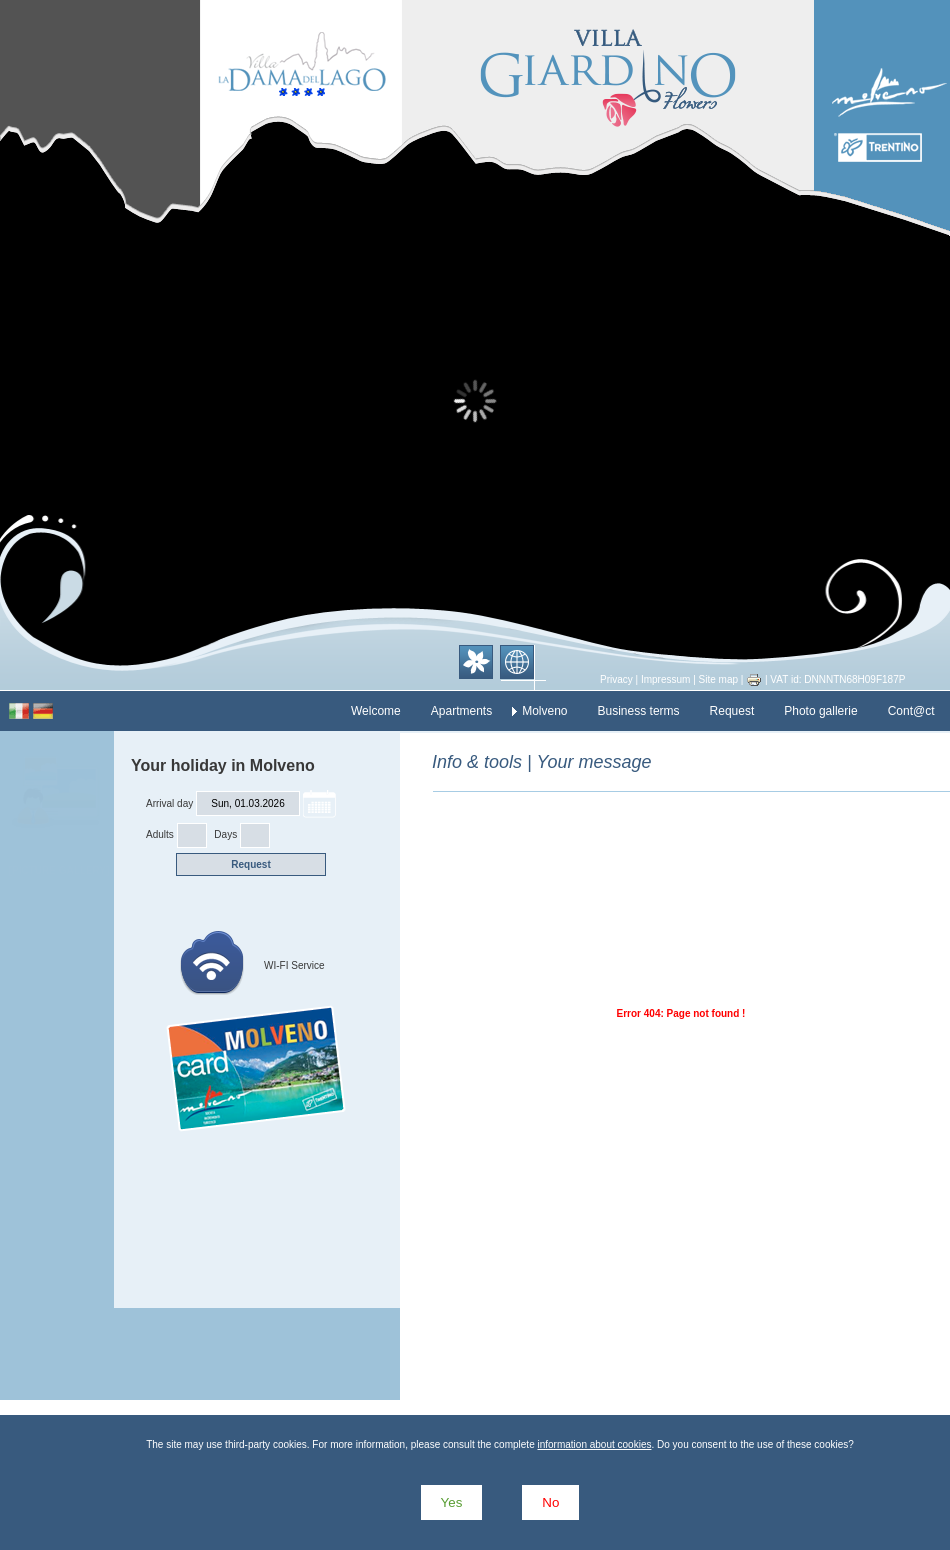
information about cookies (594, 1444)
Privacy (616, 679)
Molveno (544, 711)
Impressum (665, 679)
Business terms (639, 711)
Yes (452, 1502)
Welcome (376, 711)
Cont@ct (911, 711)
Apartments (461, 711)
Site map (718, 679)
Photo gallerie (820, 711)
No (550, 1502)
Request (732, 711)
